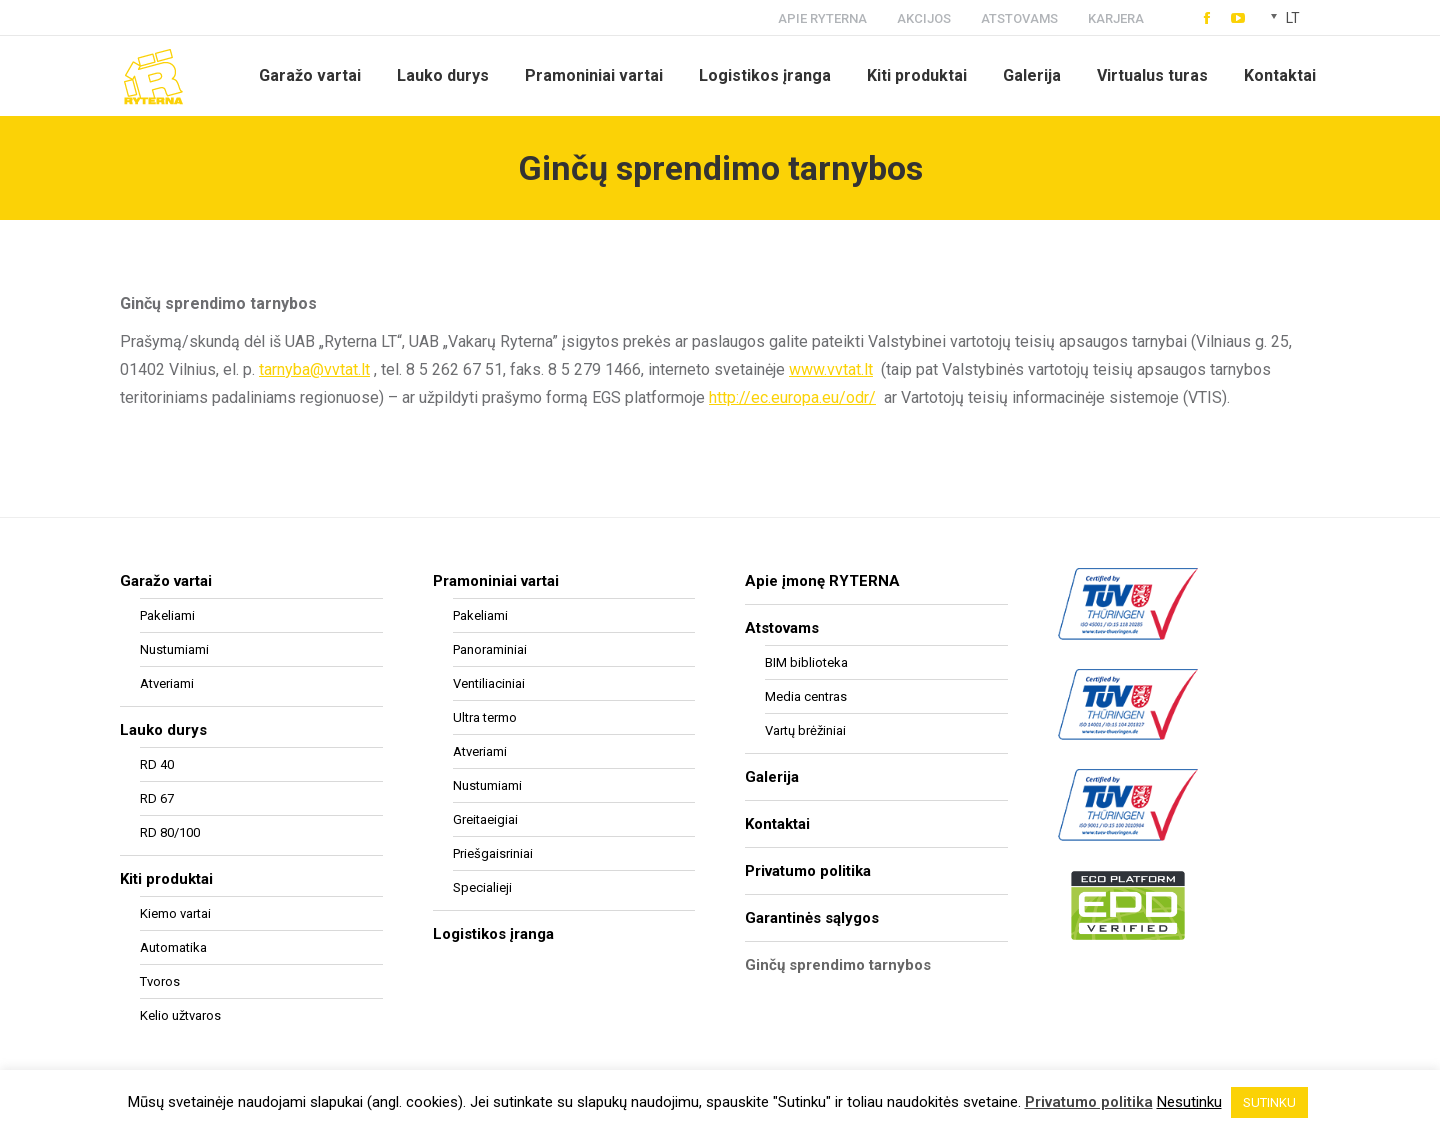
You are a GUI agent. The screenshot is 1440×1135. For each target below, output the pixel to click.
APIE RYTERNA (822, 18)
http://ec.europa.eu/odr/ (792, 397)
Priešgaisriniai (493, 853)
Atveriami (167, 683)
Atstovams (782, 628)
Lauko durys (163, 730)
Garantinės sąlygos (812, 918)
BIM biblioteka (806, 662)
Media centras (806, 696)
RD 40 (157, 764)
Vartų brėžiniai (805, 730)
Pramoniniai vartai (496, 581)
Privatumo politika (808, 871)
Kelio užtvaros (180, 1015)
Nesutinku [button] (1189, 1102)
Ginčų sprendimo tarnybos (838, 965)
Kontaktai (777, 824)
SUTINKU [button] (1269, 1102)
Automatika (173, 947)
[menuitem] (310, 76)
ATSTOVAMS (1019, 18)
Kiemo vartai (175, 913)
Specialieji (482, 887)
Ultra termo (485, 717)
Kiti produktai (166, 879)
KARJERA (1116, 18)
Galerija (772, 777)
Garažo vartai (166, 581)
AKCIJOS (924, 18)
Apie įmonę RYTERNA (822, 581)
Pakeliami (167, 615)
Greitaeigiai (485, 819)
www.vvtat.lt (831, 369)
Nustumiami (174, 649)
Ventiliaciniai (489, 683)
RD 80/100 (170, 832)
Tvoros (160, 981)
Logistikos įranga (493, 934)
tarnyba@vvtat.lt (314, 369)
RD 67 (157, 798)
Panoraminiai (490, 649)
